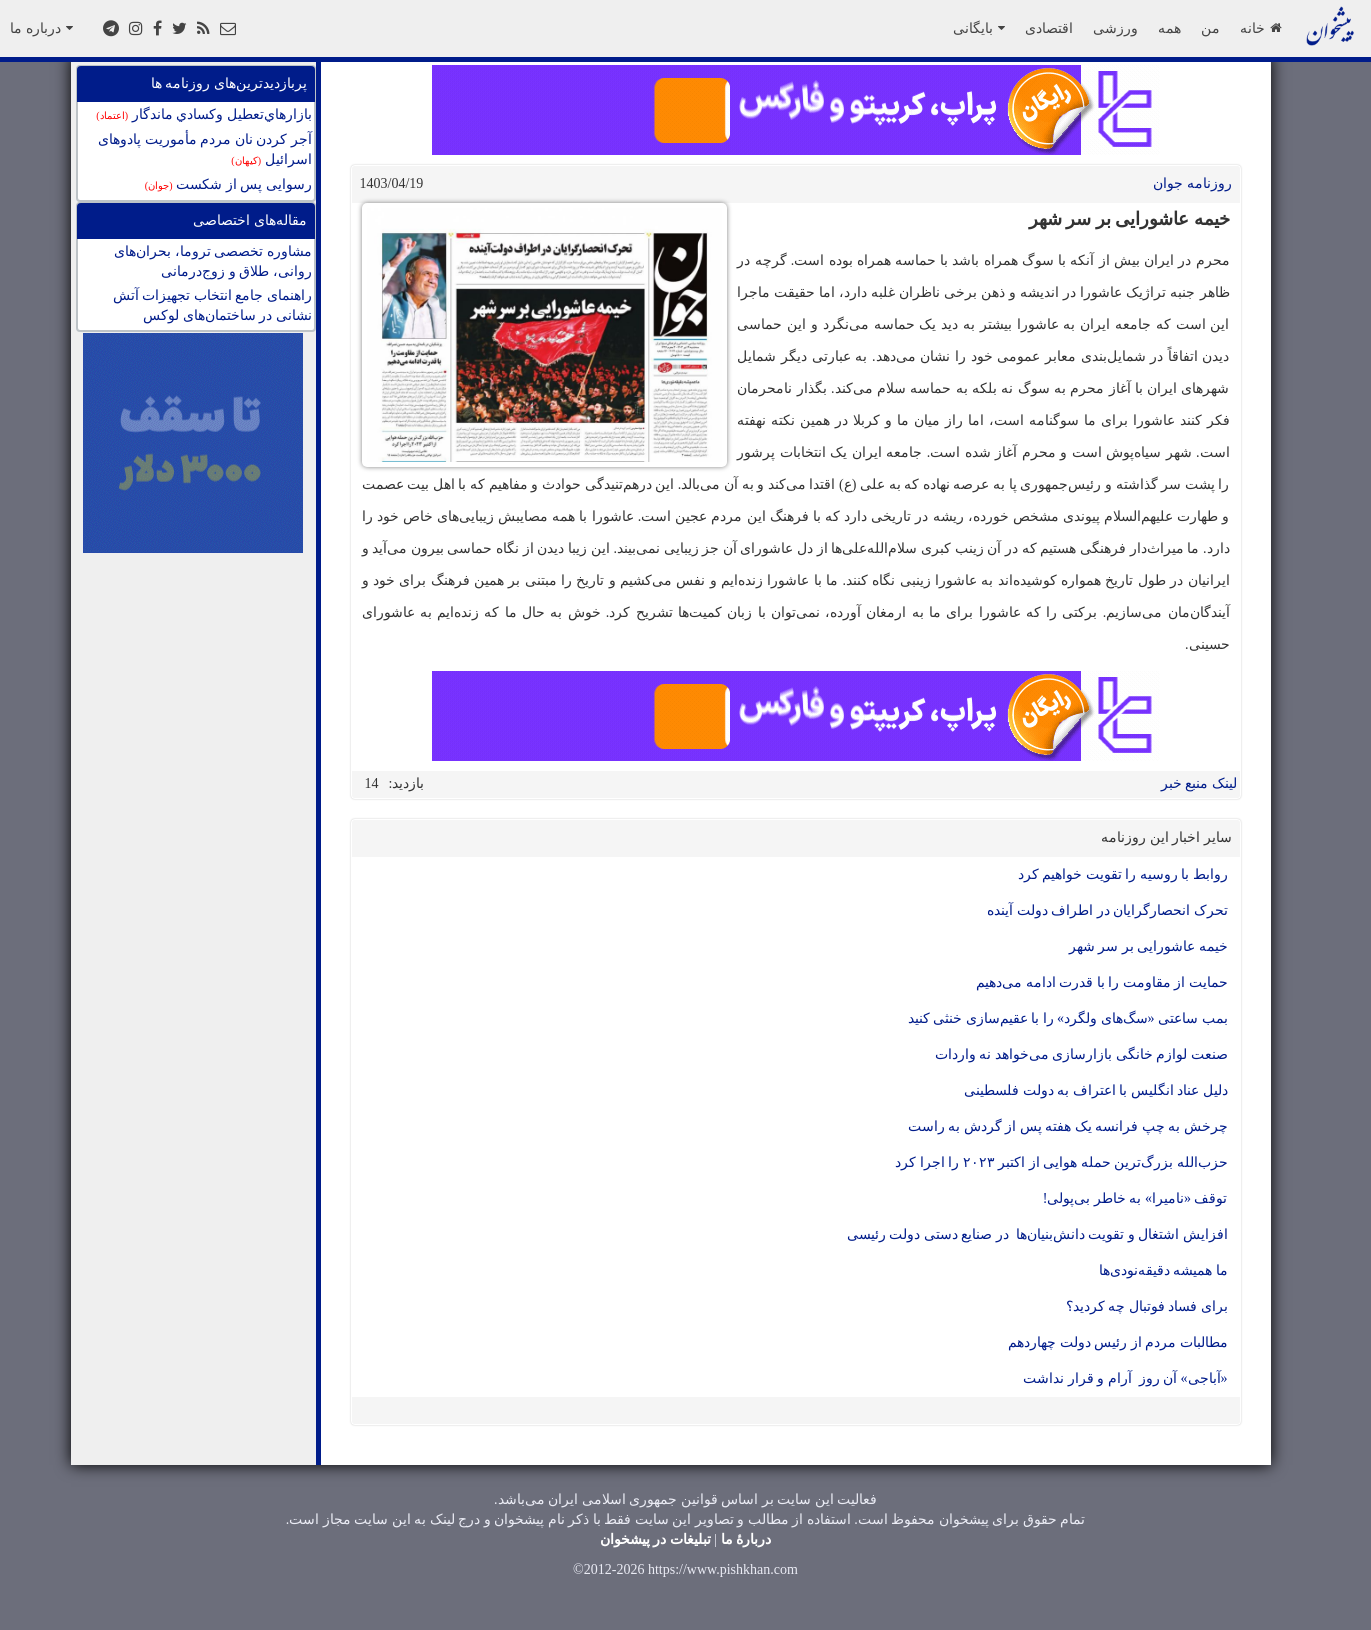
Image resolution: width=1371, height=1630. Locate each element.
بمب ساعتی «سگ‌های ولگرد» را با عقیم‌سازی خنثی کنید (1068, 1018)
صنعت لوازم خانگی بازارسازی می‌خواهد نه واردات (1081, 1054)
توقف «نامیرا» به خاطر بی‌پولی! (1135, 1198)
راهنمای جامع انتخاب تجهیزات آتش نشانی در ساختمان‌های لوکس (212, 305)
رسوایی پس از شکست (228, 184)
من (1210, 28)
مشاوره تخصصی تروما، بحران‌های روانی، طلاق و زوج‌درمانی (213, 261)
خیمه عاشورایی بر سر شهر (1148, 946)
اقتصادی (1049, 28)
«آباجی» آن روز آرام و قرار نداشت (1125, 1378)
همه (1169, 28)
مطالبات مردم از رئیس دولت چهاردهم (1118, 1342)
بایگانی (979, 28)
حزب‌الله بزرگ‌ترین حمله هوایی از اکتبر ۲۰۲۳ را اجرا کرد (1061, 1162)
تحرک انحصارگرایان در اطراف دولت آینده (1107, 910)
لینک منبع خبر (1199, 783)
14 (372, 783)
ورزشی (1115, 28)
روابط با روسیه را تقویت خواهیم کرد (1123, 874)
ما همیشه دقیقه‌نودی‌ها (1163, 1270)
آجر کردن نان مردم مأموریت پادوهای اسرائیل (205, 149)
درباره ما (41, 28)
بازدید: (407, 783)
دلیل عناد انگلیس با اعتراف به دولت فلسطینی (1096, 1090)
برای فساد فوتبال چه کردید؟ (1147, 1306)
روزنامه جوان (1192, 183)
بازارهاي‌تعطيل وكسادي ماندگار (203, 114)
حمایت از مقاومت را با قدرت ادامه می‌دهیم (1102, 982)
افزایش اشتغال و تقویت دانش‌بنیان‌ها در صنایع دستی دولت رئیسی (1037, 1234)
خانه (1260, 28)
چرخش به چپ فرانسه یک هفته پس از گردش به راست (1068, 1126)
